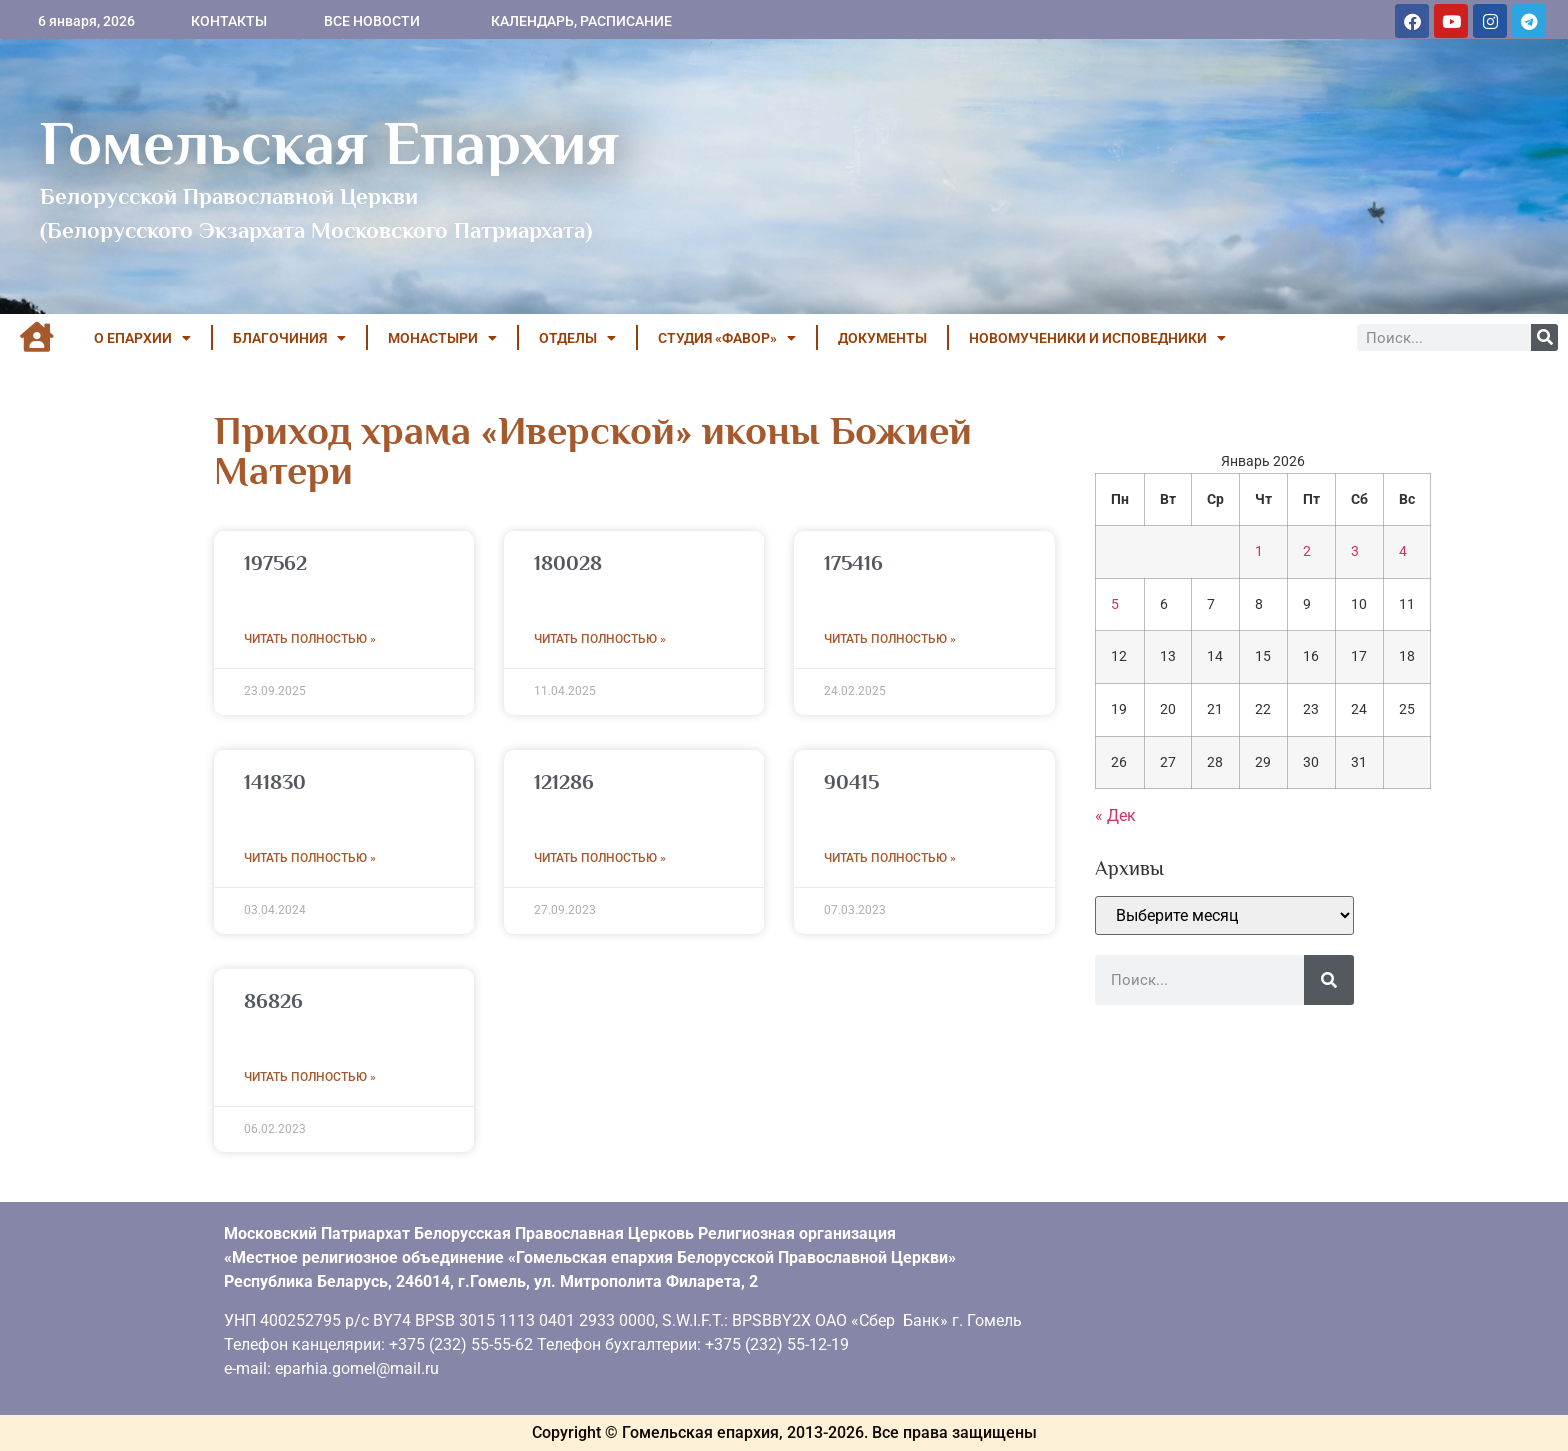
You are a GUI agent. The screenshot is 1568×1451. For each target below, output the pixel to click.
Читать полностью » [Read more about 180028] (600, 639)
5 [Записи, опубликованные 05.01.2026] (1115, 604)
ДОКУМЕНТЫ (882, 338)
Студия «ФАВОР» (727, 338)
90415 (851, 782)
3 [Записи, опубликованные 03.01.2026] (1355, 551)
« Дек (1115, 815)
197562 (275, 563)
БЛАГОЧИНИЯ (289, 338)
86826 (273, 1001)
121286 (564, 782)
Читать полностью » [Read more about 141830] (310, 858)
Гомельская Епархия (329, 143)
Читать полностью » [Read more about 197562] (310, 639)
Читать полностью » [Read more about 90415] (890, 858)
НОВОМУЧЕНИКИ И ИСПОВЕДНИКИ (1097, 338)
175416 (853, 563)
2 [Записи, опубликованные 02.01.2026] (1307, 551)
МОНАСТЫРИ (442, 338)
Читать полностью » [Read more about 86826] (310, 1077)
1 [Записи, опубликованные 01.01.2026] (1259, 551)
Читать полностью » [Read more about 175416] (890, 639)
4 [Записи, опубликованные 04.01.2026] (1403, 551)
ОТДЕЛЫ (577, 338)
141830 (275, 782)
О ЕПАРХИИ (142, 338)
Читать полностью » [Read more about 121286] (600, 858)
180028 (568, 563)
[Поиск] (1544, 337)
